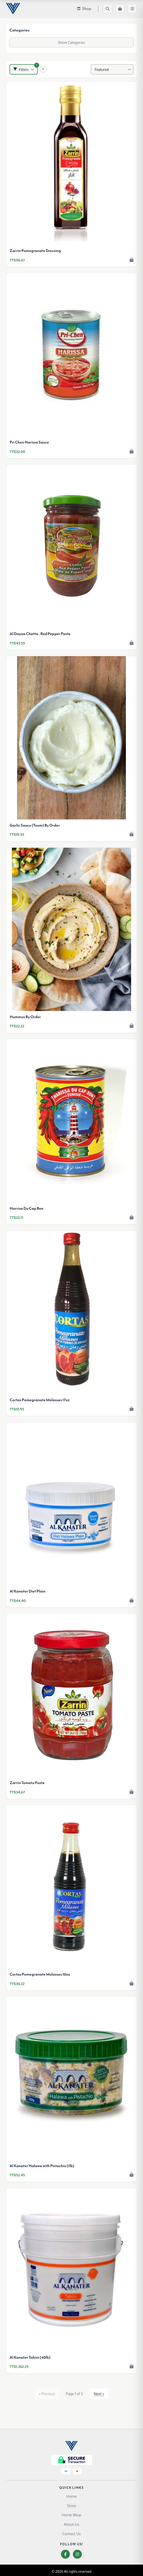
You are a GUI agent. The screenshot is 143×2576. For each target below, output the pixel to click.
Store (71, 2505)
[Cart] (120, 8)
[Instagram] (77, 2554)
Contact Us (71, 2533)
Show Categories (71, 42)
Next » (99, 2393)
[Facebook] (65, 2554)
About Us (71, 2524)
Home (71, 2496)
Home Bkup (71, 2514)
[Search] (107, 8)
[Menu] (132, 8)
